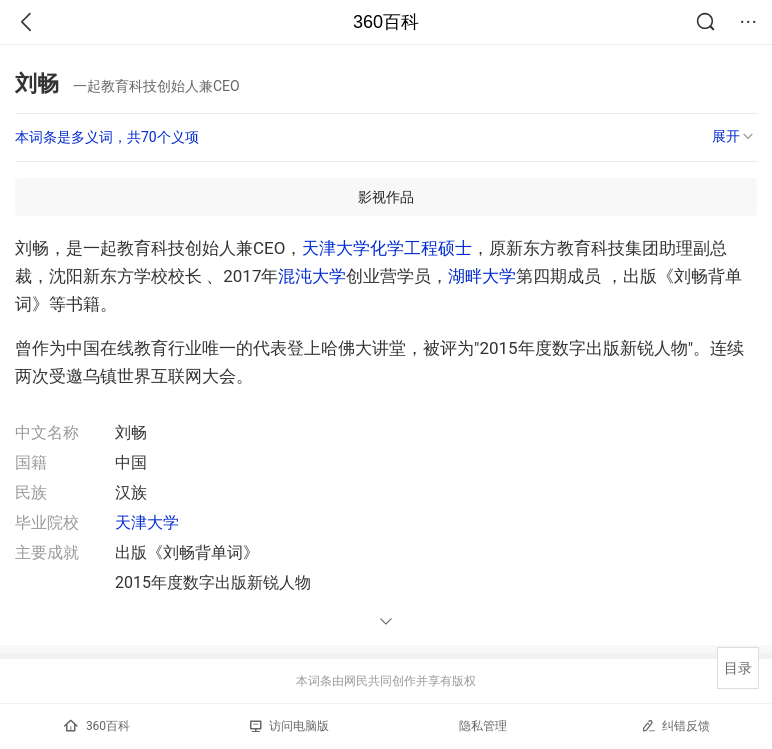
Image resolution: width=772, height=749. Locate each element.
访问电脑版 (289, 726)
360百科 (386, 22)
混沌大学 (312, 276)
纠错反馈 (675, 725)
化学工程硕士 (421, 248)
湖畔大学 (482, 276)
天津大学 (336, 248)
